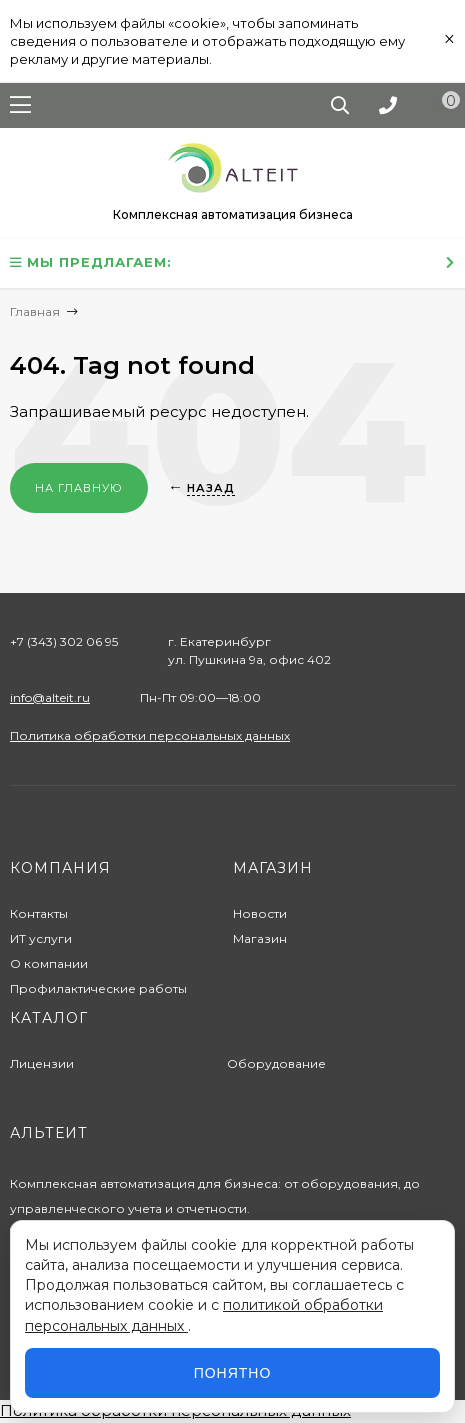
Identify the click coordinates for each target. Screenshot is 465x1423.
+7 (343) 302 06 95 (64, 641)
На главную (79, 488)
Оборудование (276, 1063)
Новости (260, 913)
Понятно (233, 1373)
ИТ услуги (41, 938)
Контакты (39, 913)
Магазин (260, 938)
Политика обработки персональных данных (150, 735)
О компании (49, 963)
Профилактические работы (98, 988)
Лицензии (42, 1063)
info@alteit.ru (50, 697)
